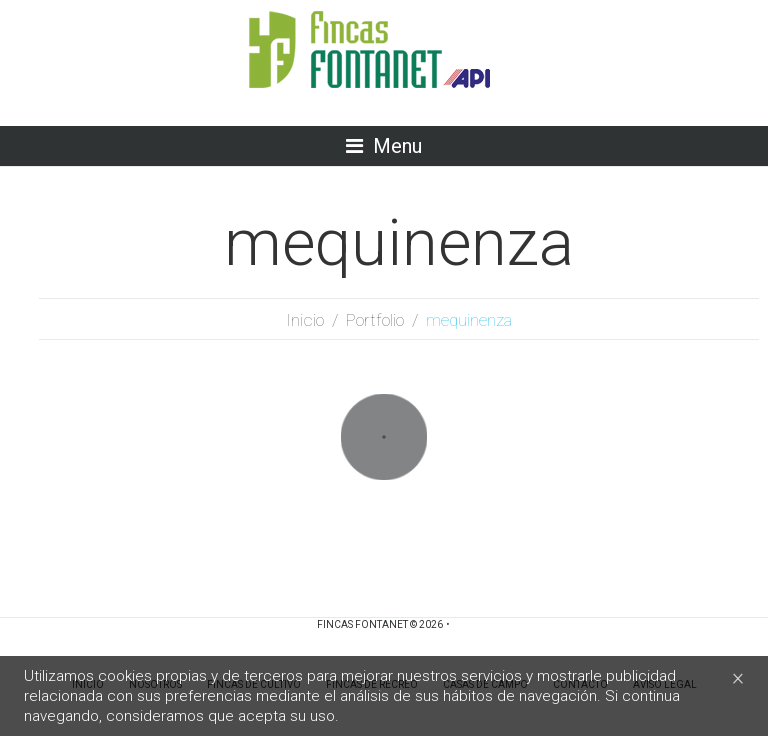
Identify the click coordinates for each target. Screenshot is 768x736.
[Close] (738, 677)
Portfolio (375, 320)
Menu (397, 146)
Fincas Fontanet (362, 624)
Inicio (305, 320)
